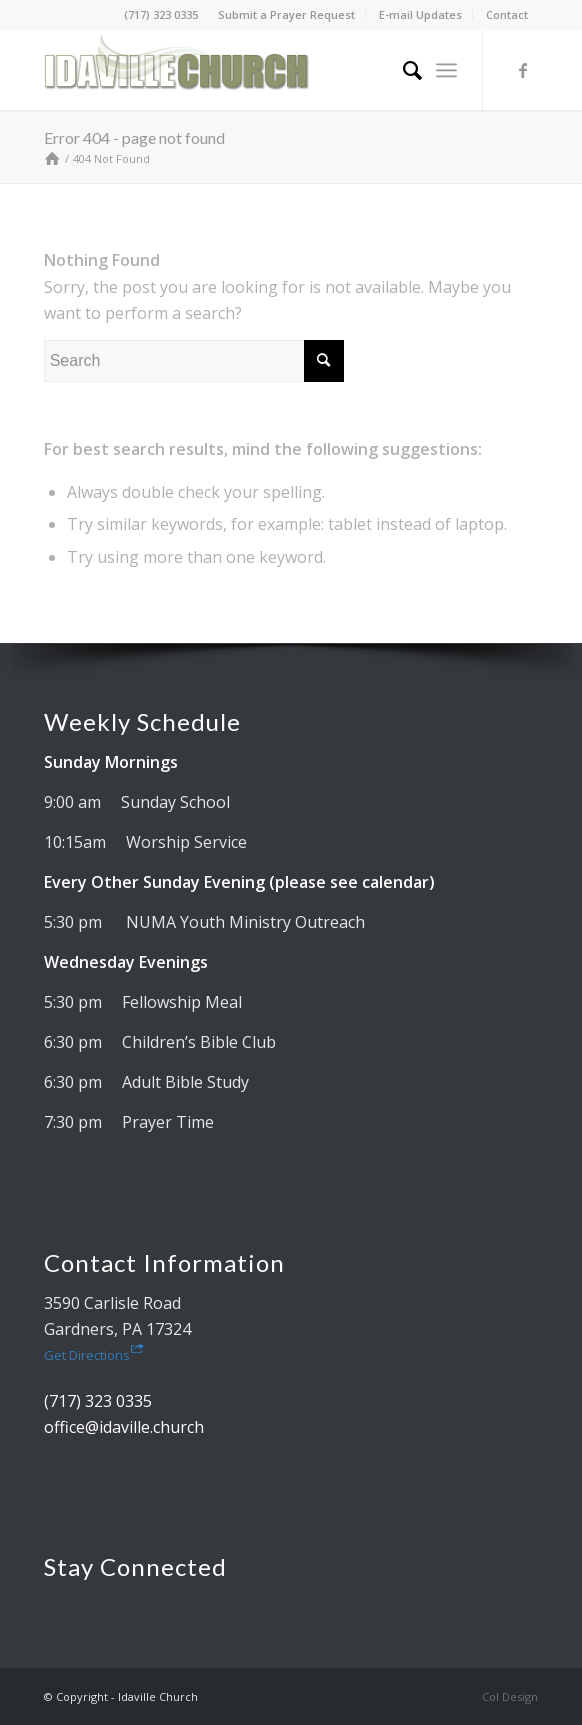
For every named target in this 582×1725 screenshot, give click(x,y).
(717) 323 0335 (161, 14)
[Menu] (446, 70)
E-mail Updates (420, 14)
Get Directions (94, 1355)
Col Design (510, 1696)
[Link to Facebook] (523, 70)
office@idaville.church (124, 1427)
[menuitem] (287, 15)
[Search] (402, 70)
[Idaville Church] (242, 70)
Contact (507, 14)
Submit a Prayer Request (286, 14)
